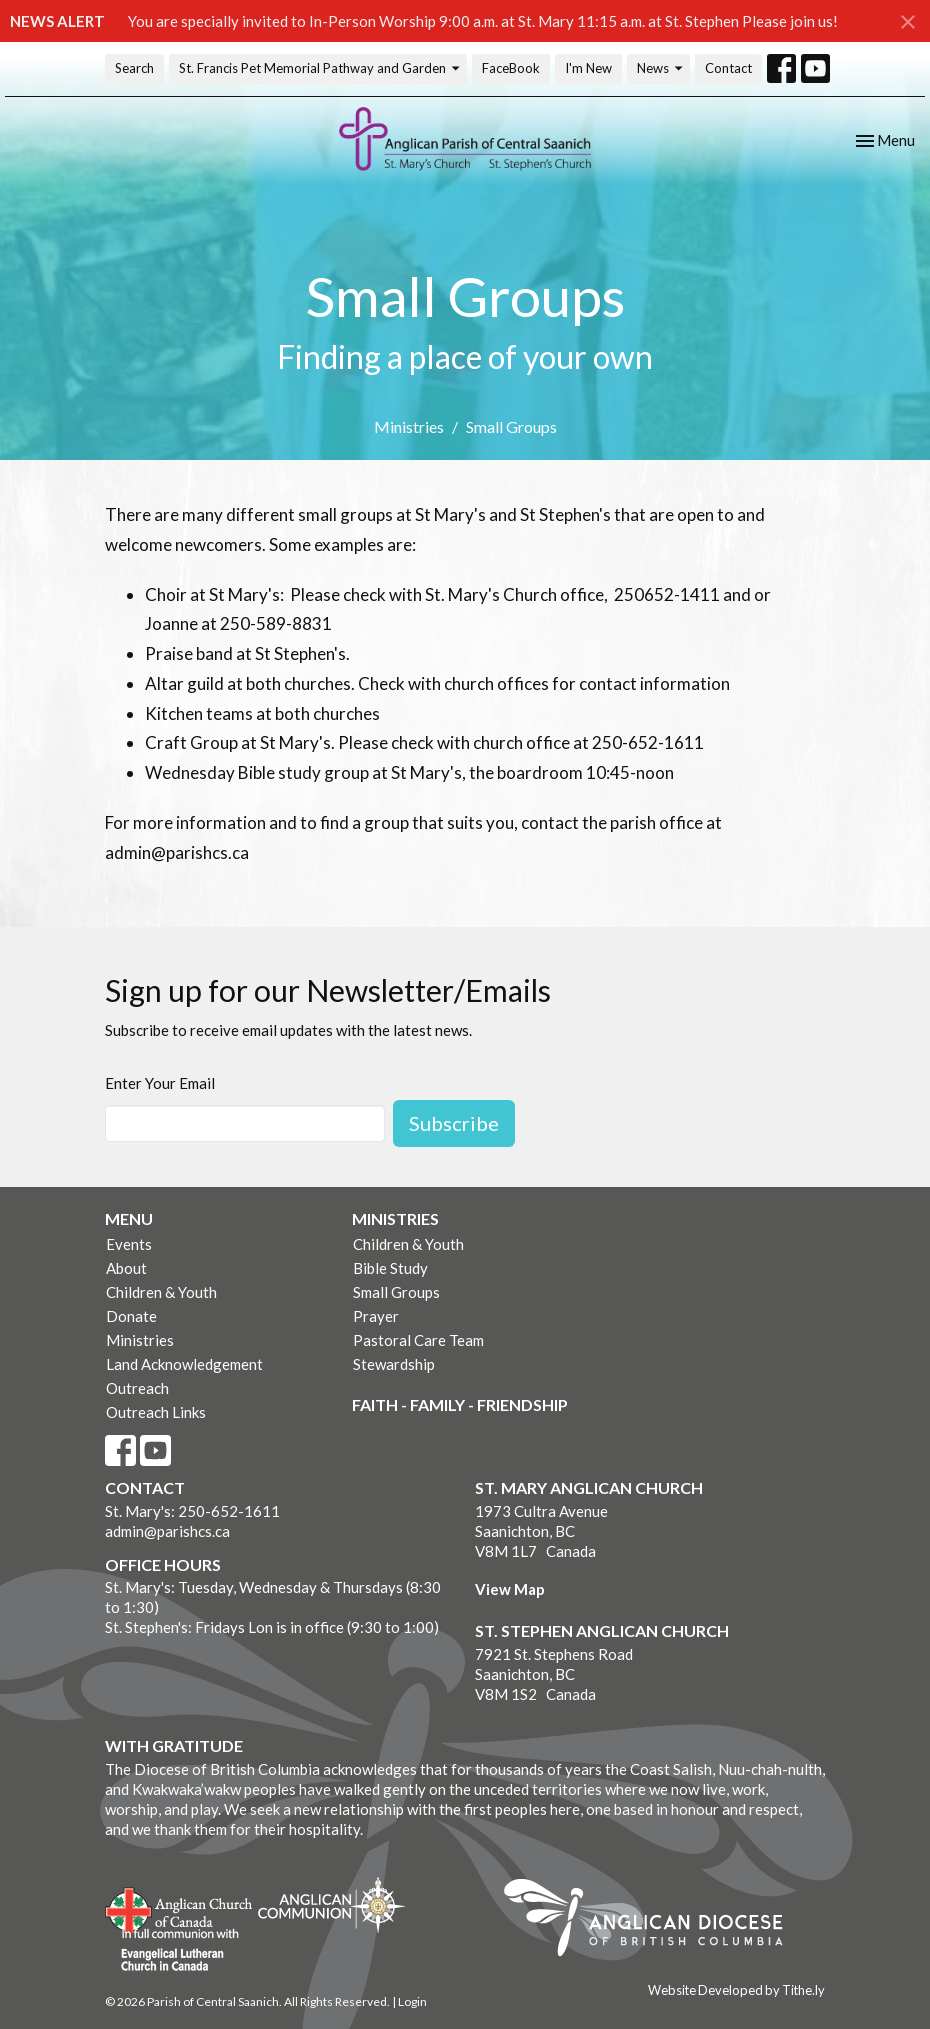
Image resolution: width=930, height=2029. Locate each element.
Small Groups (396, 1292)
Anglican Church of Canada (179, 1908)
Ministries (409, 426)
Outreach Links (156, 1412)
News (661, 68)
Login (412, 2001)
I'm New (588, 68)
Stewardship (394, 1364)
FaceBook (511, 68)
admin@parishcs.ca (167, 1531)
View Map (510, 1589)
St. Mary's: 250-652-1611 (192, 1511)
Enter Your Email (160, 1083)
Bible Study (390, 1268)
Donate (131, 1316)
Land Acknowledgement (184, 1364)
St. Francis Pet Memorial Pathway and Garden (320, 68)
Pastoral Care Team (418, 1340)
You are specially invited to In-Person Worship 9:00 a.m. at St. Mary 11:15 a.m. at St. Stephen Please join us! (483, 21)
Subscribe (454, 1123)
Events (129, 1244)
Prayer (376, 1316)
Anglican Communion (331, 1904)
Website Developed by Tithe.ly (736, 1990)
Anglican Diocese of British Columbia (653, 1921)
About (126, 1268)
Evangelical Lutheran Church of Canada (172, 1951)
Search (134, 68)
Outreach (137, 1388)
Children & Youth (161, 1292)
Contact (728, 68)
